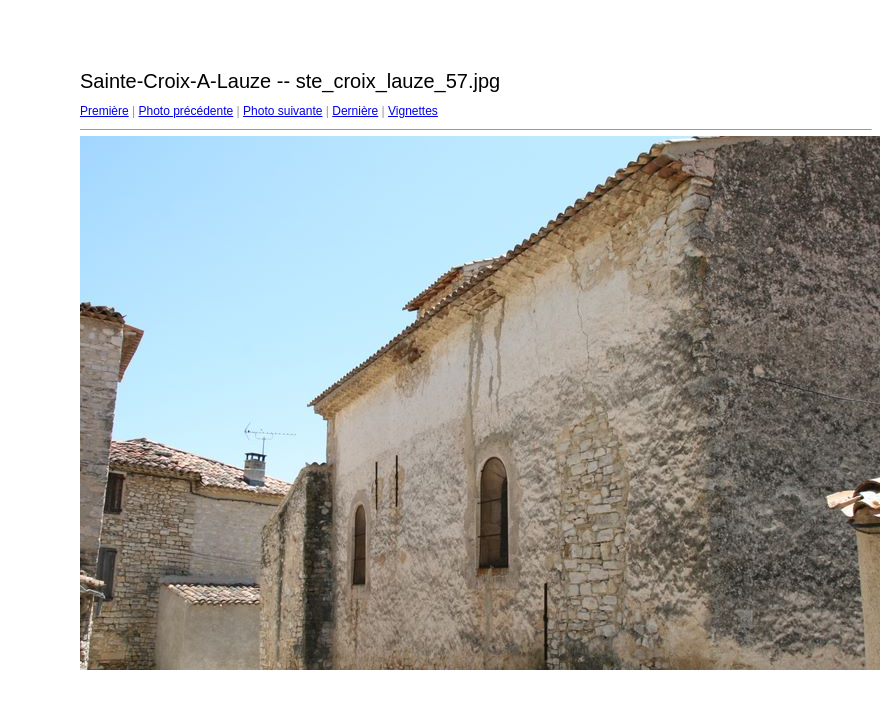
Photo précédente (185, 111)
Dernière (355, 111)
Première (104, 111)
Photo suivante (282, 111)
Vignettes (413, 111)
